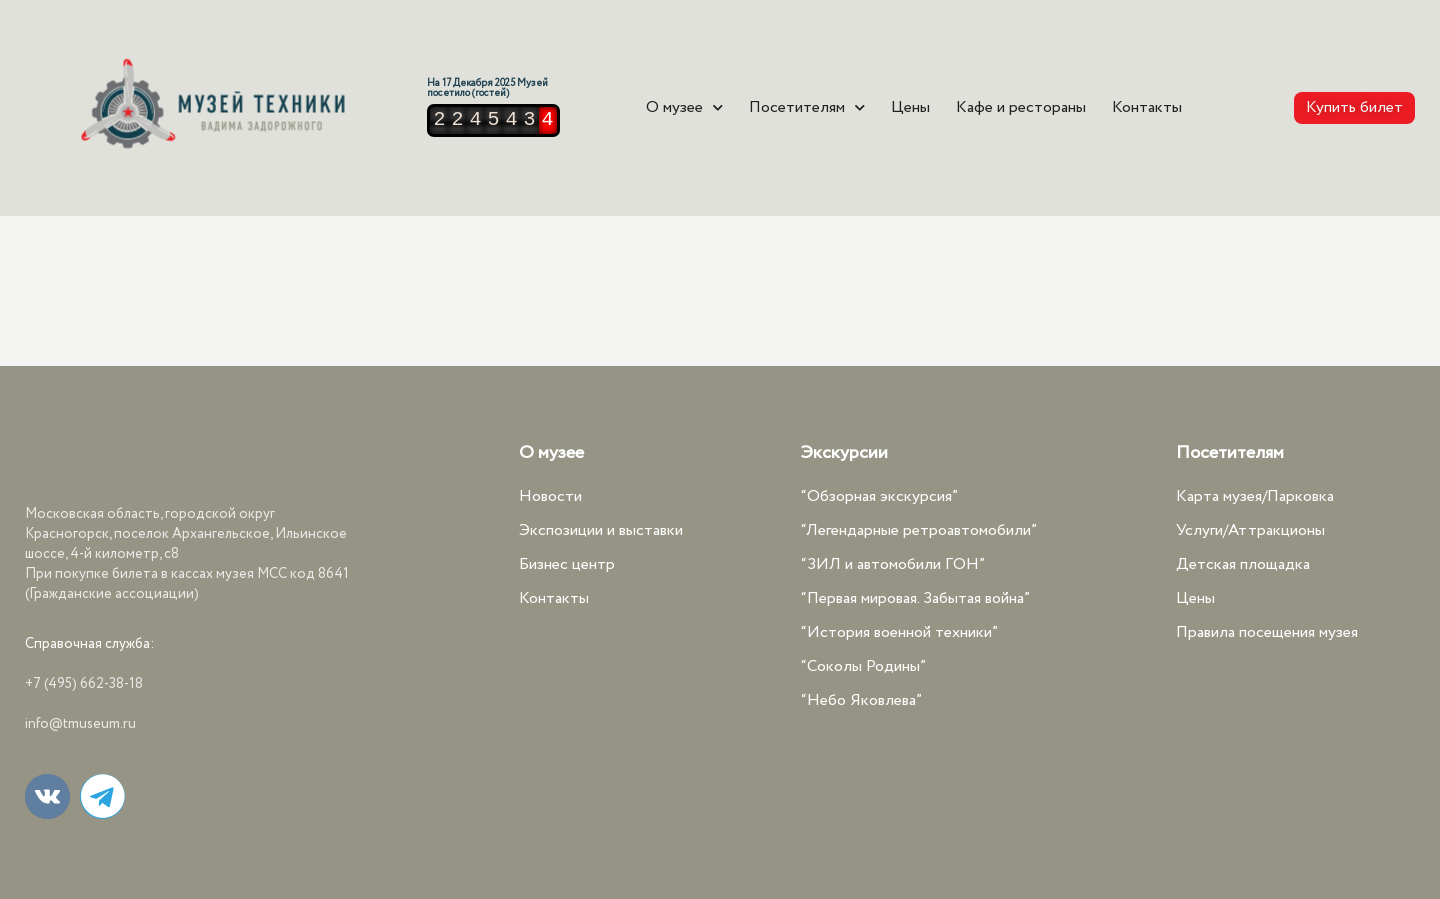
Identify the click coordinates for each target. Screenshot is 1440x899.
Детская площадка (1243, 564)
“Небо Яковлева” (861, 700)
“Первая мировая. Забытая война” (915, 598)
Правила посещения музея (1267, 632)
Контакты (1147, 108)
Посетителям (807, 108)
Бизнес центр (567, 564)
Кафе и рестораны (1021, 108)
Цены (910, 108)
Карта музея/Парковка (1255, 496)
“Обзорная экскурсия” (879, 496)
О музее (684, 108)
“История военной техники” (899, 632)
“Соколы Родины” (863, 666)
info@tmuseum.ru (80, 724)
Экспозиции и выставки (601, 530)
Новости (550, 496)
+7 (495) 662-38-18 (84, 684)
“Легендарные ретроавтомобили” (919, 530)
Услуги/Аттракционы (1250, 530)
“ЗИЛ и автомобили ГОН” (893, 564)
